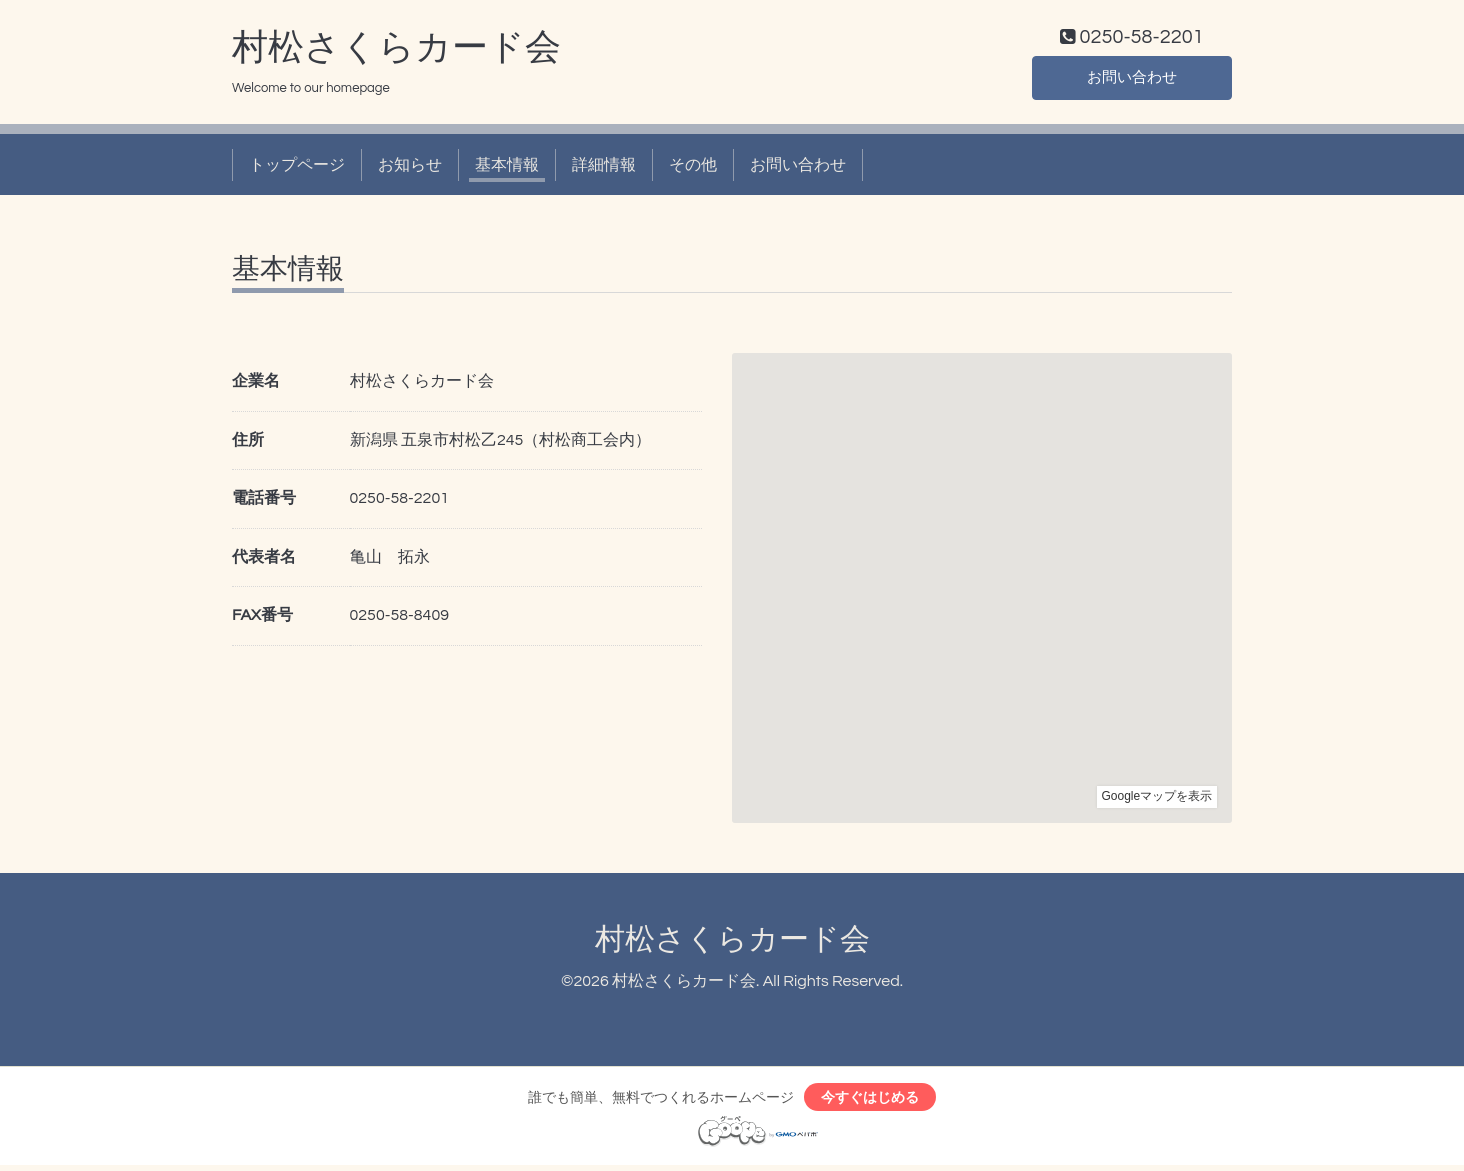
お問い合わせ (1132, 80)
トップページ (297, 168)
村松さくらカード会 (396, 51)
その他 (693, 168)
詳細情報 (604, 168)
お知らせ (410, 168)
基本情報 (507, 168)
